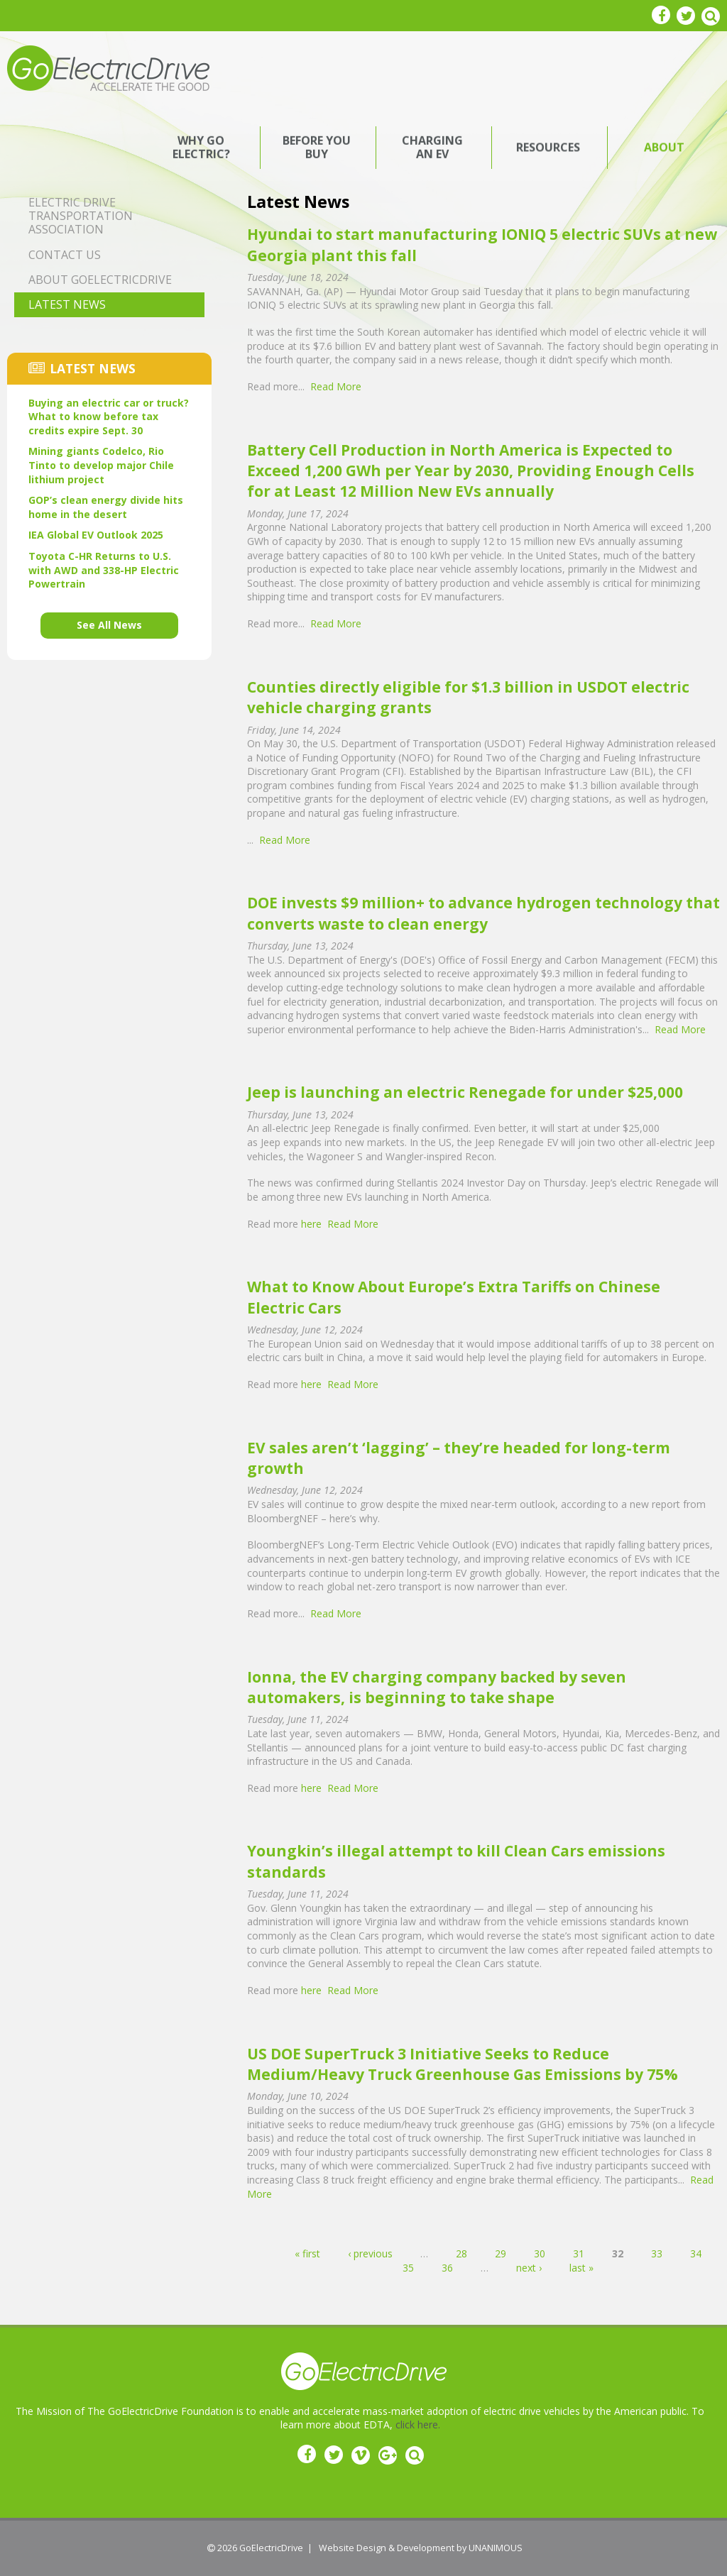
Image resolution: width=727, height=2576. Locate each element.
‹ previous (370, 2253)
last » (581, 2267)
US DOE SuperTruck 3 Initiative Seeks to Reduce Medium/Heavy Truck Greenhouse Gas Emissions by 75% (462, 2064)
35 (408, 2267)
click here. (417, 2424)
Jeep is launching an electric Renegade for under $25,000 (465, 1092)
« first (307, 2253)
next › (529, 2267)
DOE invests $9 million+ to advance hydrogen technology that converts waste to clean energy (483, 913)
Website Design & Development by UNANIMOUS (421, 2548)
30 (539, 2253)
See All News (109, 625)
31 (578, 2253)
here (311, 1224)
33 (656, 2253)
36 (447, 2267)
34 (695, 2253)
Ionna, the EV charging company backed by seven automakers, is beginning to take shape (436, 1687)
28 (461, 2253)
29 (500, 2253)
